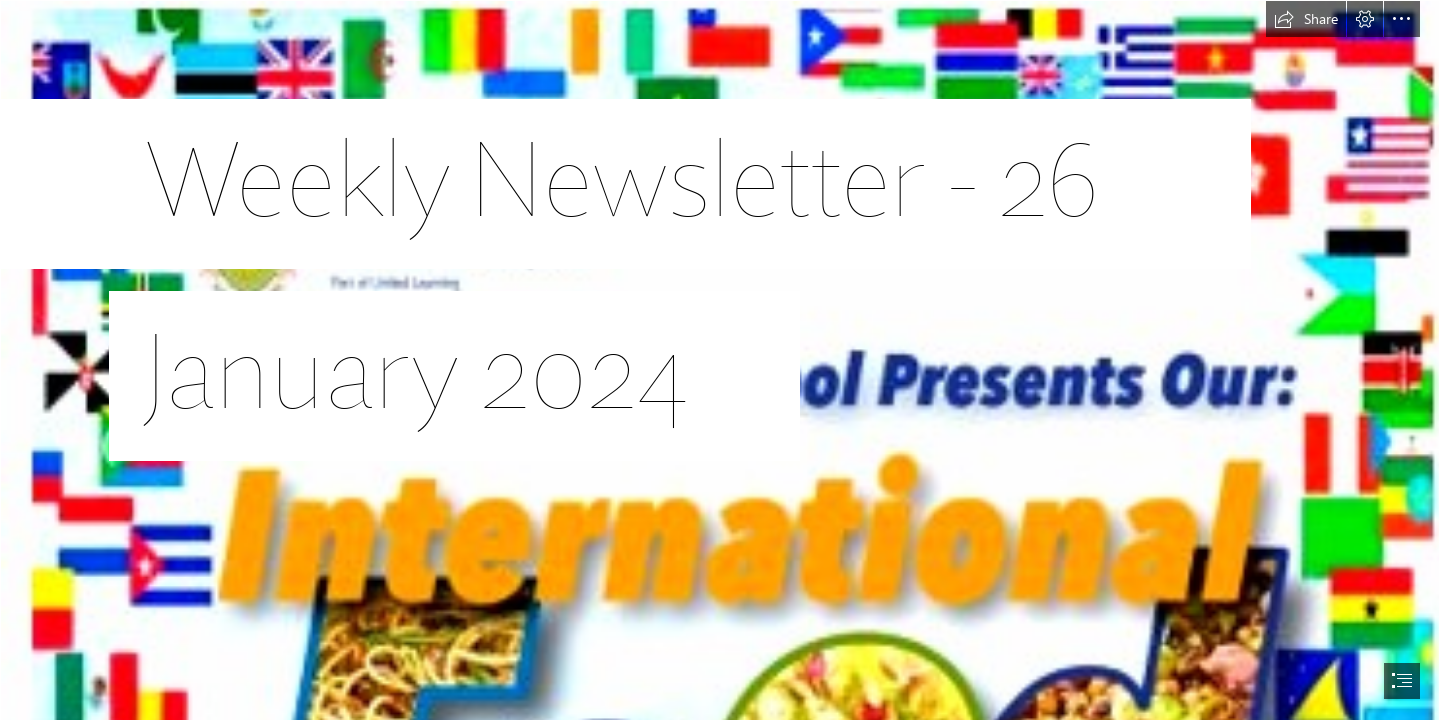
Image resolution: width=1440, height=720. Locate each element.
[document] (720, 360)
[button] (1306, 19)
